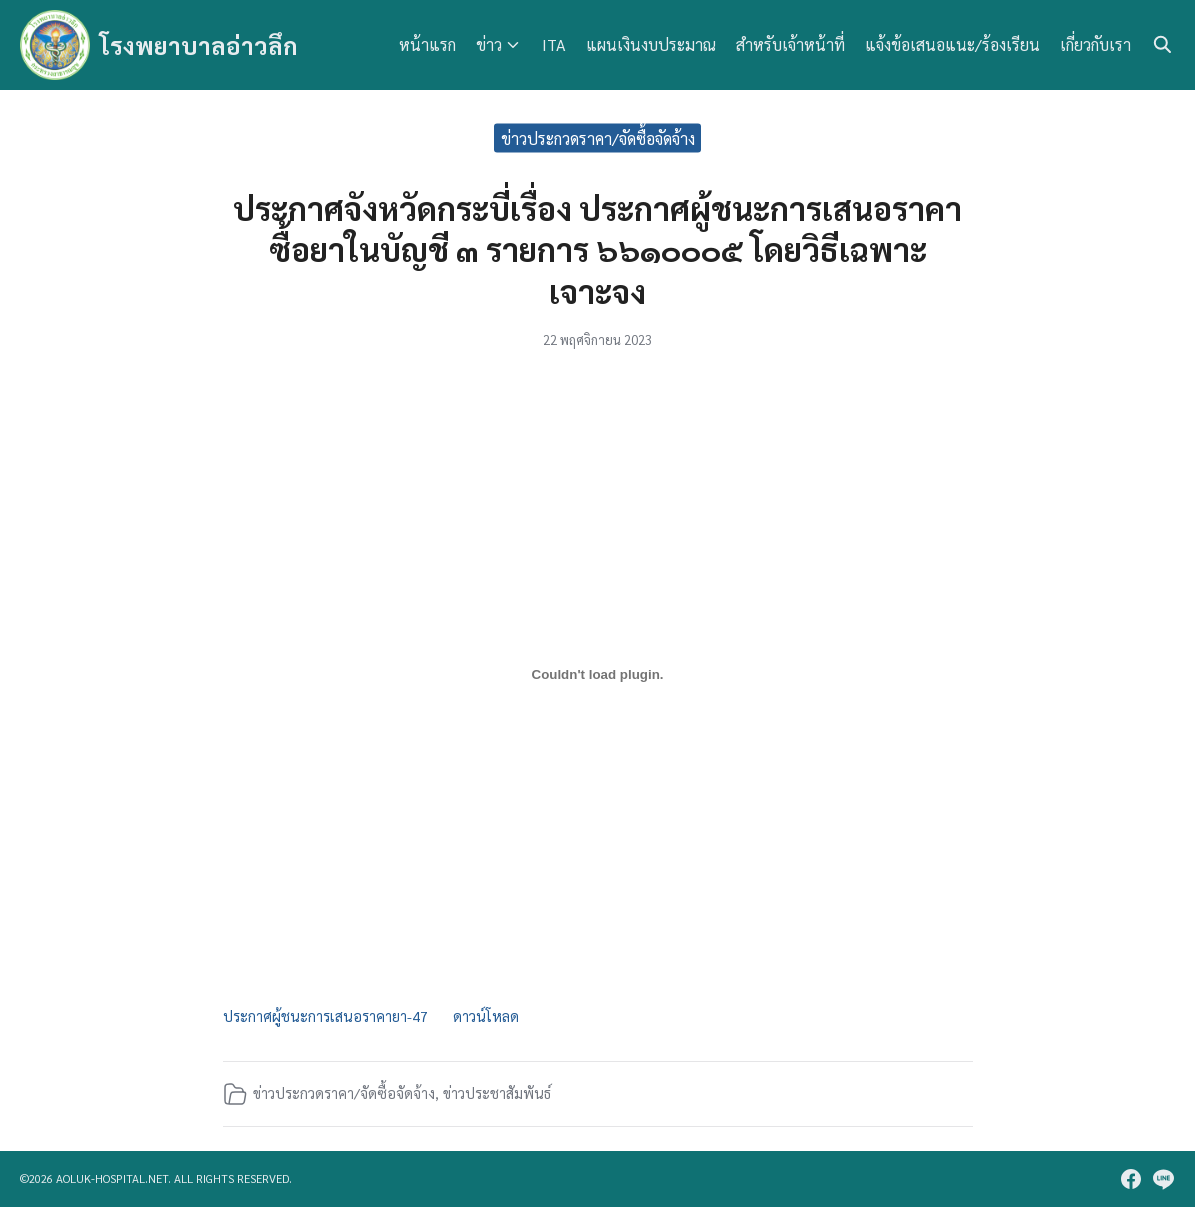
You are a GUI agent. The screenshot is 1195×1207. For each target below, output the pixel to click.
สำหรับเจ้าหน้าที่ (790, 44)
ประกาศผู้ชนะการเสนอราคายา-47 (325, 1016)
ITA (554, 44)
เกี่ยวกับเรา (1095, 44)
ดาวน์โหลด (486, 1016)
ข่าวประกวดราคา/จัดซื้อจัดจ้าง (598, 137)
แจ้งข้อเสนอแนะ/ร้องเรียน (952, 44)
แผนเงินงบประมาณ (651, 44)
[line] (1163, 1179)
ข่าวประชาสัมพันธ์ (497, 1093)
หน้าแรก (427, 44)
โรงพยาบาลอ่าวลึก (199, 45)
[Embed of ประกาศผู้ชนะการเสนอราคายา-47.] (598, 675)
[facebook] (1131, 1179)
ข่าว (489, 44)
